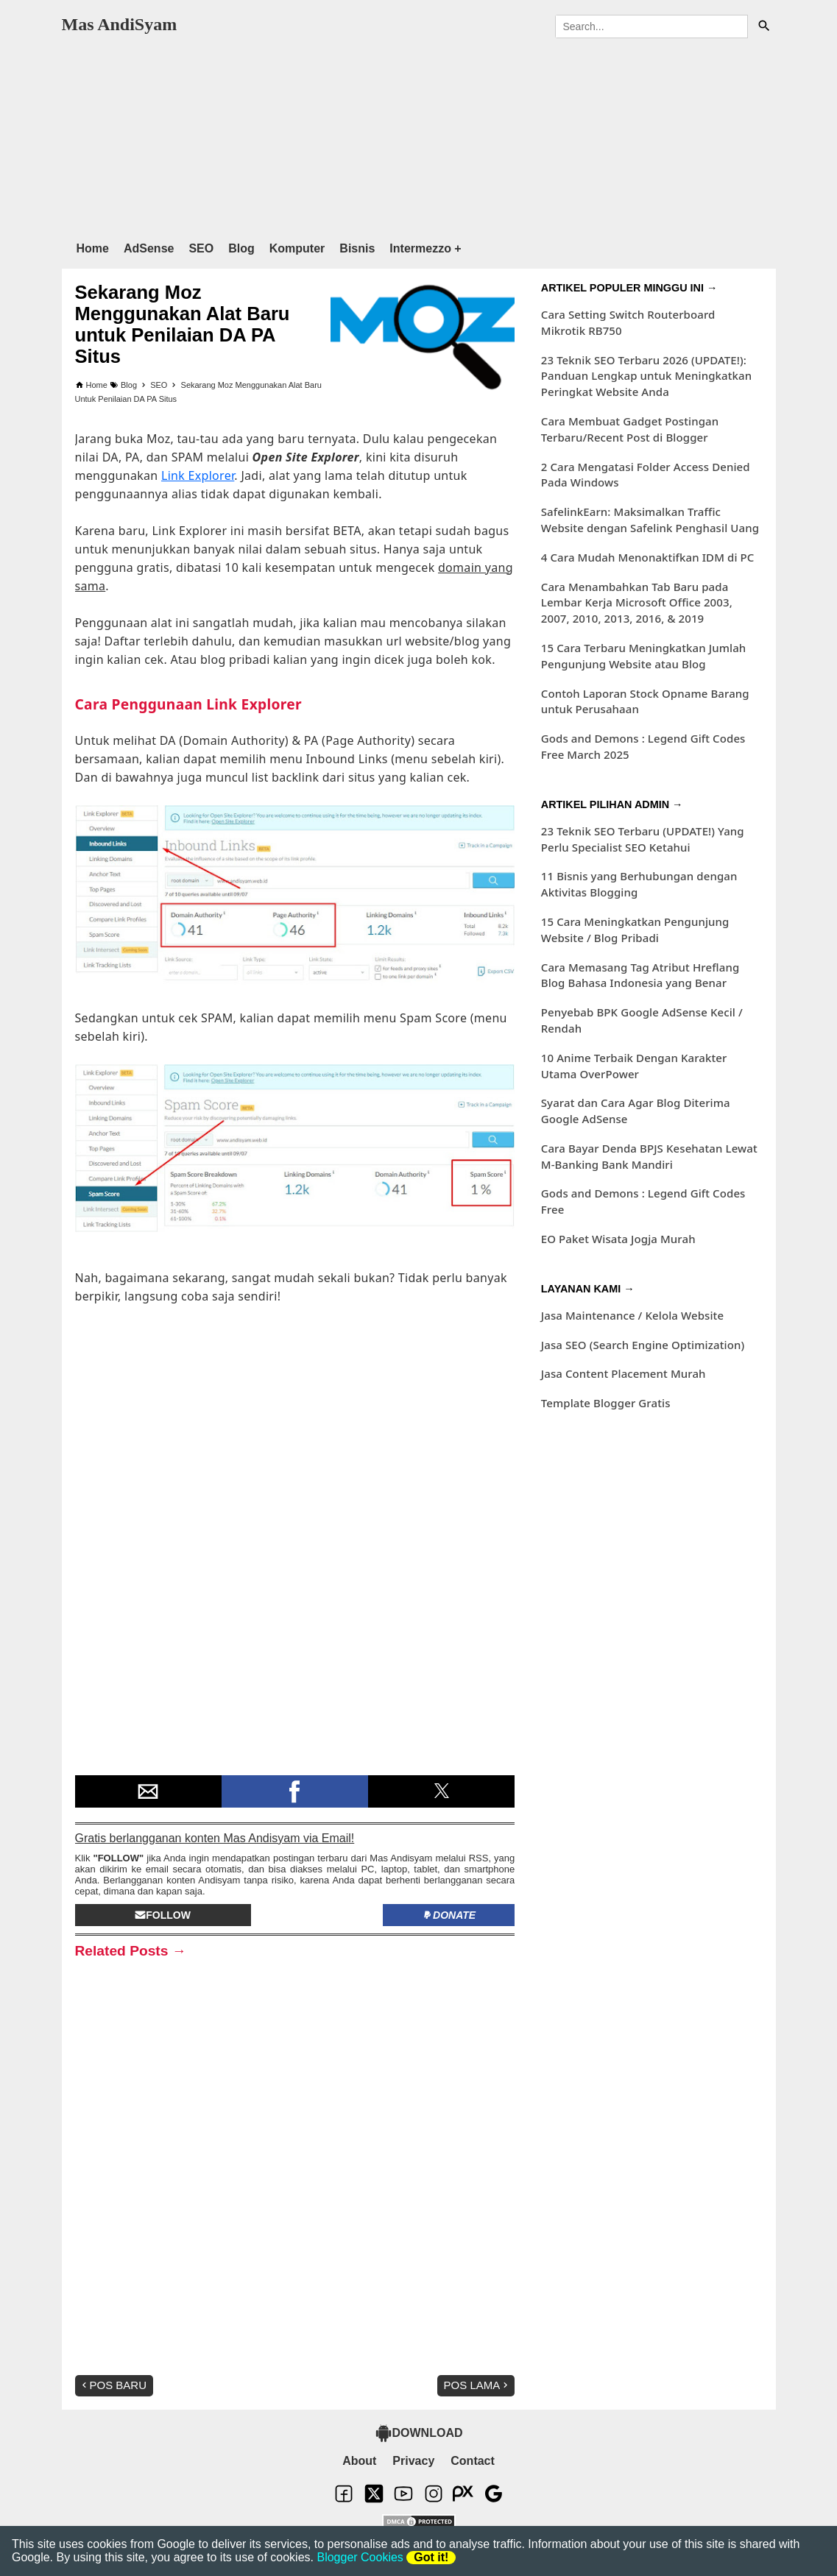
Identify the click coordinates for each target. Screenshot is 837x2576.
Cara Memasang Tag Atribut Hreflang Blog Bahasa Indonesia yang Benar (640, 975)
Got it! (431, 2557)
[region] (419, 136)
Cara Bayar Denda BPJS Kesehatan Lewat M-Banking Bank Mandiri (649, 1156)
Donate (449, 1915)
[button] (148, 1791)
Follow (163, 1915)
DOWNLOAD (419, 2433)
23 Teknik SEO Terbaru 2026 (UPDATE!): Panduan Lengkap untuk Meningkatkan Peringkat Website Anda (646, 376)
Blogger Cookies (360, 2557)
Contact (473, 2461)
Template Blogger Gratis (606, 1402)
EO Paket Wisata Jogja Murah (618, 1238)
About (359, 2461)
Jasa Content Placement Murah (623, 1373)
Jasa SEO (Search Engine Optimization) (642, 1344)
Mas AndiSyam (119, 24)
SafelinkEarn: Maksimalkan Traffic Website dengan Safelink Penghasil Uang (650, 519)
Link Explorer (197, 475)
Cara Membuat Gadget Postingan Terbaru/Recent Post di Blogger (629, 429)
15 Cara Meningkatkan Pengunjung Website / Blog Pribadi (635, 929)
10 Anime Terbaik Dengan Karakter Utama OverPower (634, 1065)
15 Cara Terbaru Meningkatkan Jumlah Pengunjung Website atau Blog (643, 655)
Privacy (413, 2461)
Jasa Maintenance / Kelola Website (632, 1315)
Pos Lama (478, 2385)
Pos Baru (113, 2385)
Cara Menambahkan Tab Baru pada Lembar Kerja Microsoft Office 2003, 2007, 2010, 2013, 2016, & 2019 (636, 602)
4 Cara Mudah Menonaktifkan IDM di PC (648, 557)
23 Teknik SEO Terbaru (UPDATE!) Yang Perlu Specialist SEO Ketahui (642, 839)
